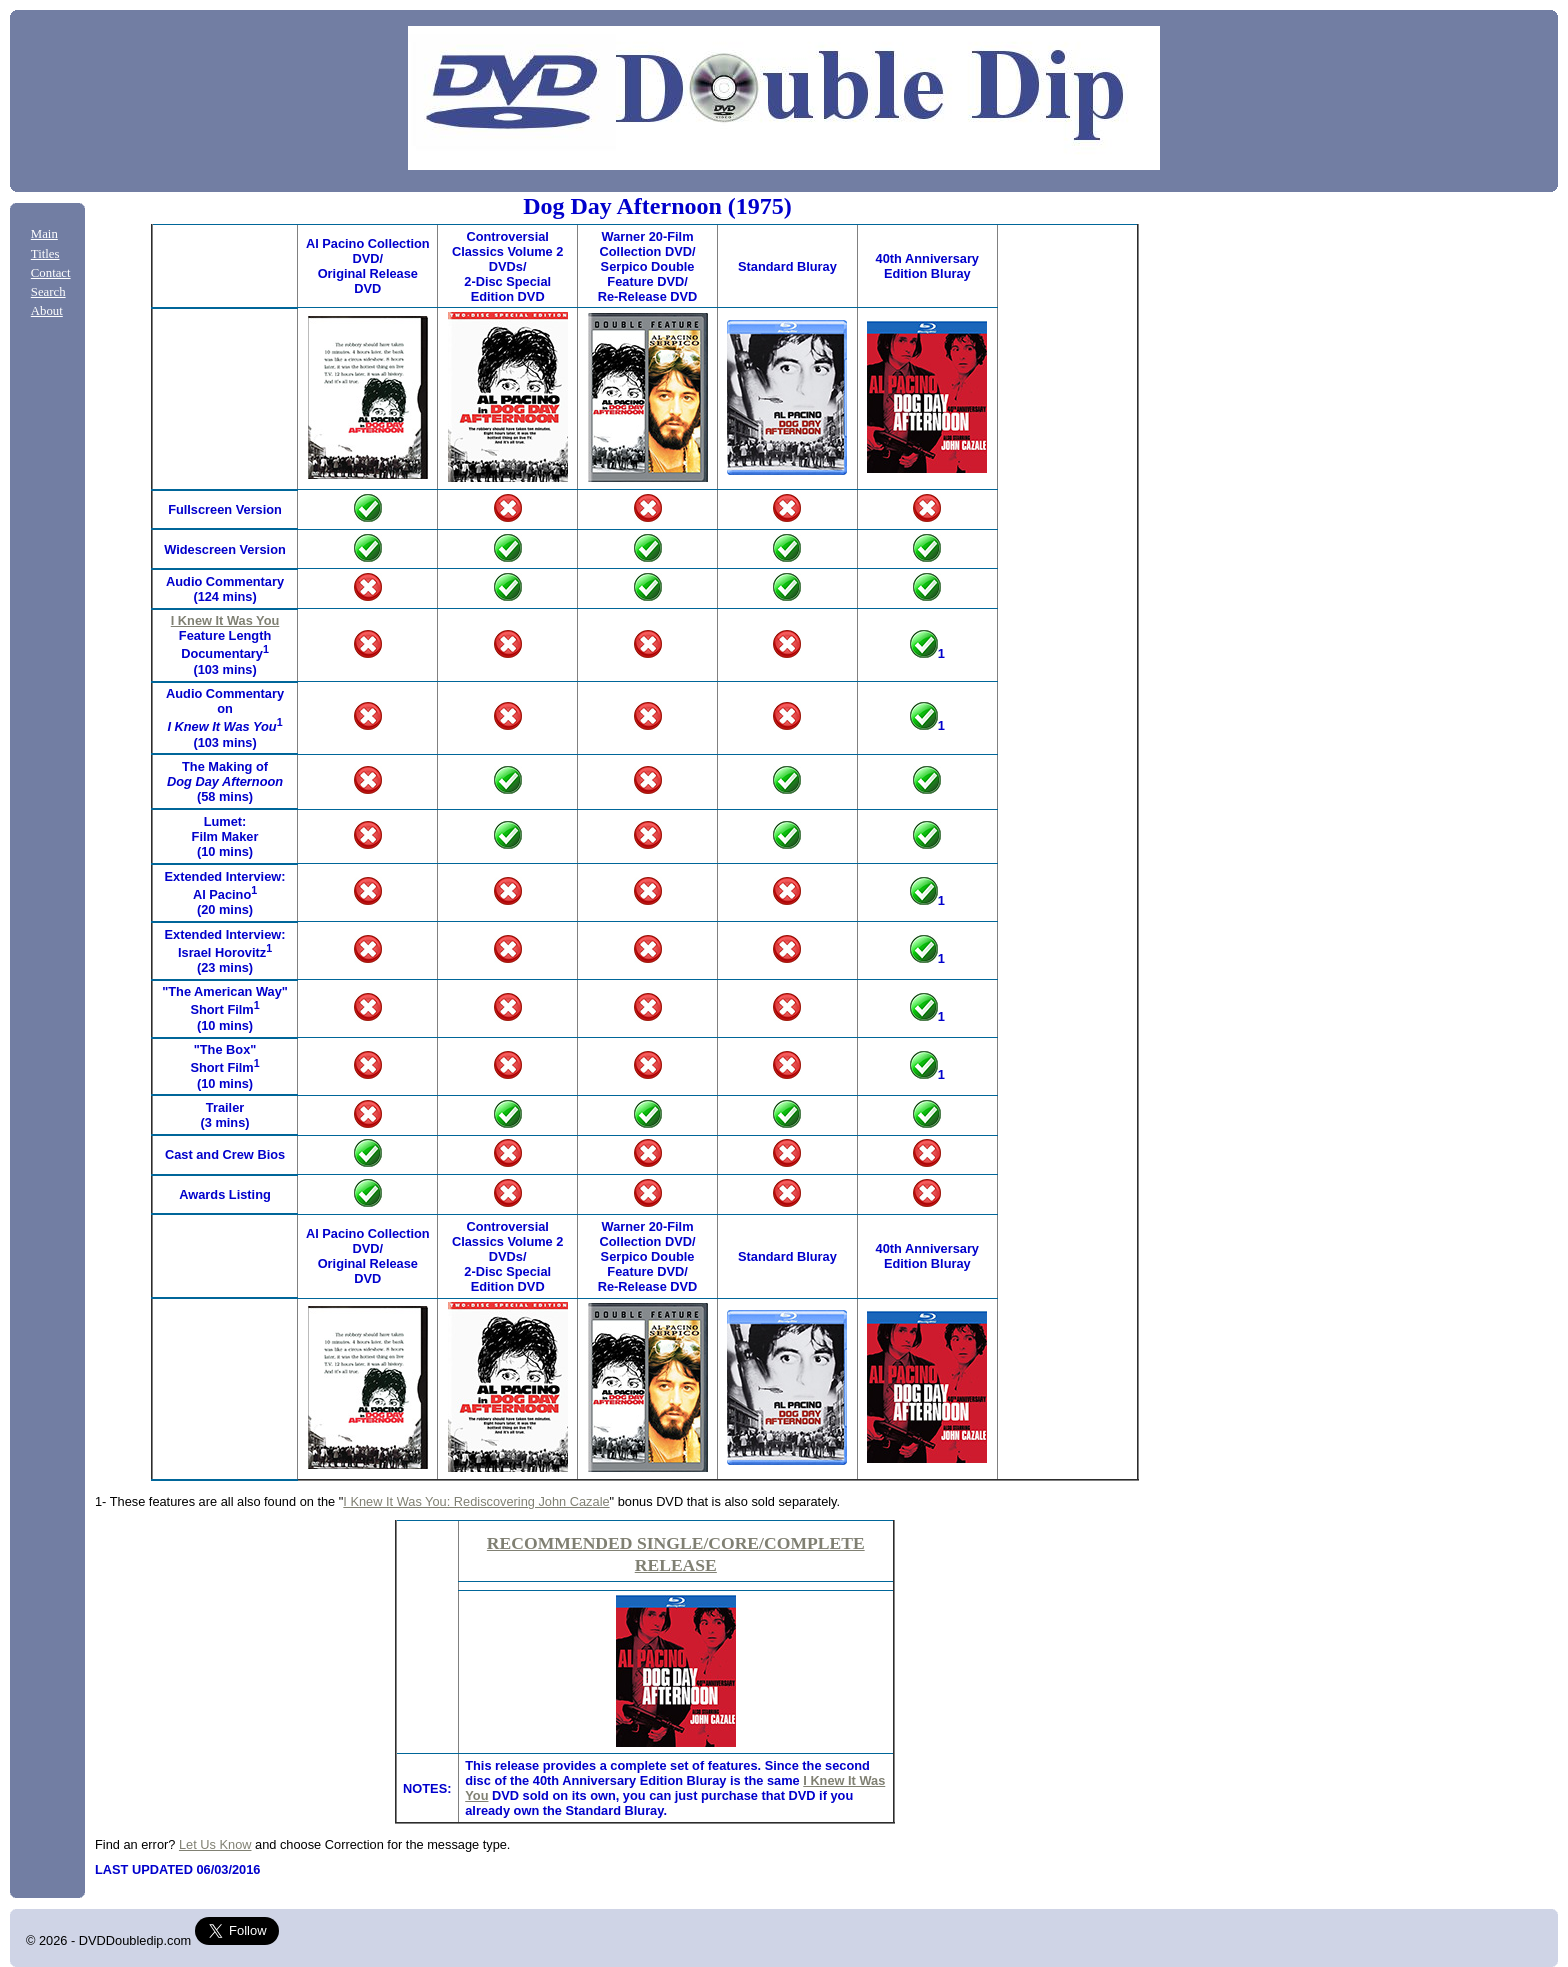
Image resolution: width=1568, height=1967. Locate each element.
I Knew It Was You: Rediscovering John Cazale (476, 1501)
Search (48, 292)
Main (44, 234)
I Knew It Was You (225, 620)
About (47, 311)
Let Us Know (215, 1844)
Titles (45, 254)
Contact (51, 273)
